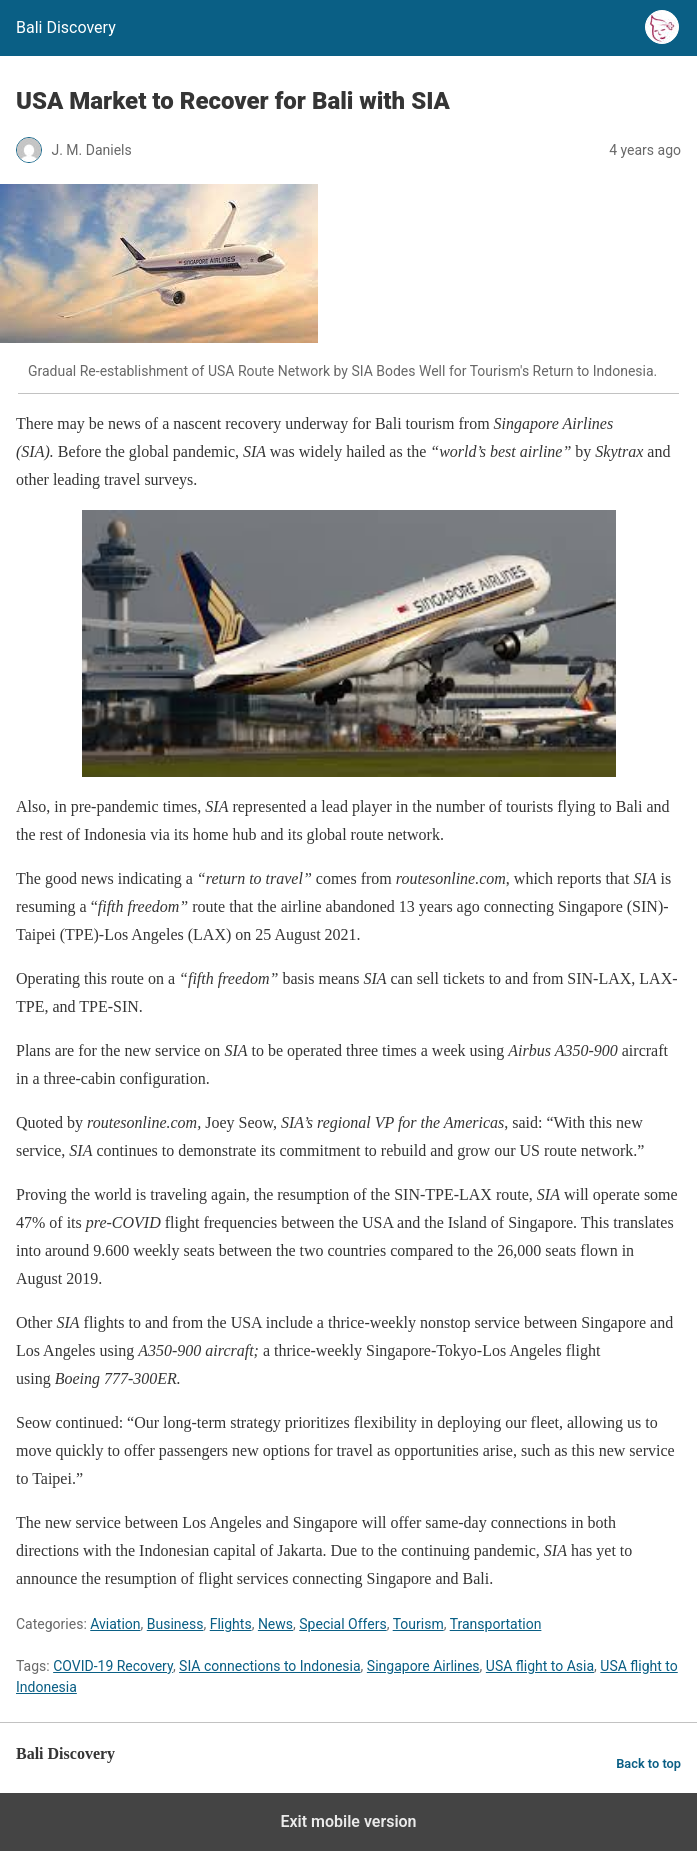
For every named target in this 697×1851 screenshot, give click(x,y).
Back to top (648, 1763)
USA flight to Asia (540, 1666)
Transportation (496, 1624)
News (275, 1624)
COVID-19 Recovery (113, 1666)
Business (175, 1624)
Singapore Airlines (423, 1666)
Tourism (418, 1624)
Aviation (115, 1624)
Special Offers (342, 1624)
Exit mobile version (348, 1821)
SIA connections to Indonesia (270, 1666)
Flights (231, 1624)
